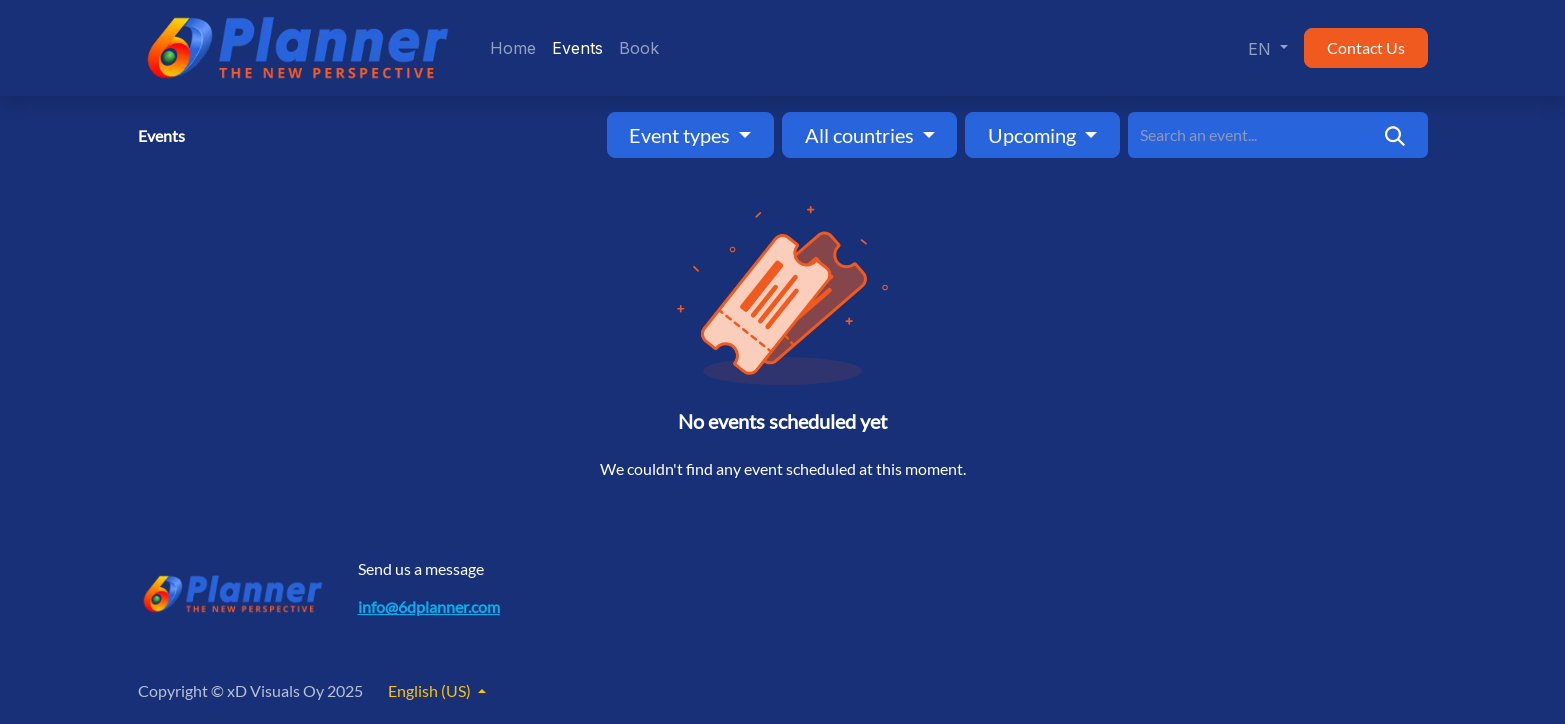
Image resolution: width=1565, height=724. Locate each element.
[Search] (1394, 135)
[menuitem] (513, 48)
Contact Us (1366, 47)
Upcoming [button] (1034, 135)
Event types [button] (681, 135)
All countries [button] (861, 135)
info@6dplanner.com (429, 606)
